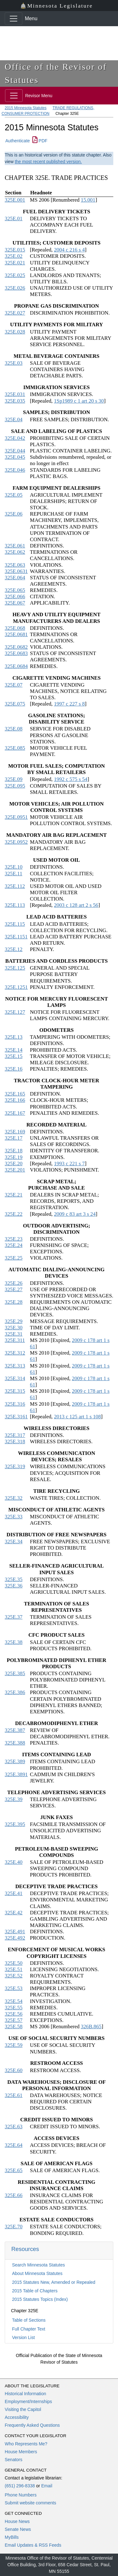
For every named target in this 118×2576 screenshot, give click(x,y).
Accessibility (17, 2417)
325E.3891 (16, 1774)
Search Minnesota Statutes (38, 2264)
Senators (13, 2459)
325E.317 (15, 1435)
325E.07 (13, 685)
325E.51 (13, 1969)
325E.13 (13, 1037)
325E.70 (13, 2227)
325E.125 (15, 968)
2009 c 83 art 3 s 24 (74, 1214)
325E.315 (15, 1391)
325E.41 (13, 1893)
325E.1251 (16, 987)
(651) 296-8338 (20, 2485)
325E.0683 (16, 653)
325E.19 (13, 1157)
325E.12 (13, 949)
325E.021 (15, 263)
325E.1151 (16, 937)
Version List (23, 2337)
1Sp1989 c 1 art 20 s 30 (79, 401)
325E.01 (13, 219)
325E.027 (15, 313)
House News (17, 2521)
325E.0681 (16, 634)
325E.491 (15, 1932)
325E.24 (13, 1245)
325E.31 (13, 1334)
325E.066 (15, 597)
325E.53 (13, 1988)
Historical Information (25, 2393)
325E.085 (15, 748)
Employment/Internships (28, 2401)
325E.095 (15, 786)
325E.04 (13, 419)
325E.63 (13, 2127)
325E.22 (13, 1214)
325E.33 (13, 1517)
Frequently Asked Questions (32, 2425)
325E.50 (13, 1963)
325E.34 (13, 1542)
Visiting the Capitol (23, 2409)
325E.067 (15, 603)
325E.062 (15, 552)
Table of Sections (29, 2320)
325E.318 (15, 1442)
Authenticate (17, 140)
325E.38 (13, 1642)
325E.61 (13, 2095)
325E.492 (15, 1938)
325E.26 (13, 1283)
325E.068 (15, 628)
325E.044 (15, 451)
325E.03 (13, 363)
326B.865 (91, 2026)
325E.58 (13, 2026)
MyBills (12, 2537)
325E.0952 (16, 842)
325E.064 (15, 578)
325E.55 (13, 2008)
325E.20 (13, 1164)
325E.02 (13, 256)
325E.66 (13, 2195)
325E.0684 (16, 666)
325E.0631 (16, 571)
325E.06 (13, 514)
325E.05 (13, 495)
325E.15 (13, 1056)
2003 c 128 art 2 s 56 (76, 905)
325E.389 (15, 1761)
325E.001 (15, 200)
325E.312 (15, 1353)
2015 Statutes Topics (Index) (40, 2299)
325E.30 (13, 1328)
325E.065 (15, 590)
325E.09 (13, 779)
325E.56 (13, 2014)
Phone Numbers (21, 2494)
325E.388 (15, 1743)
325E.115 (15, 924)
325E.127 (15, 1012)
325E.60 (13, 2070)
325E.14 (13, 1050)
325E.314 (15, 1378)
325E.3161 (16, 1417)
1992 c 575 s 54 (70, 779)
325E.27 (13, 1289)
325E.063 (15, 565)
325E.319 (15, 1466)
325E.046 (15, 470)
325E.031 (15, 394)
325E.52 (13, 1976)
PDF (40, 140)
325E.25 (13, 1258)
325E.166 (15, 1100)
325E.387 (15, 1730)
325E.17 (13, 1138)
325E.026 (15, 288)
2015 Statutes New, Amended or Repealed (53, 2282)
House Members (21, 2451)
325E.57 (13, 2020)
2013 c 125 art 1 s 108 (77, 1417)
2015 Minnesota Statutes (26, 108)
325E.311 (15, 1340)
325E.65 (13, 2170)
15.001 (88, 200)
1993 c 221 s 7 (69, 1164)
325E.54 (13, 2001)
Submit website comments (30, 2502)
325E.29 (13, 1321)
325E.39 (13, 1799)
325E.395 (15, 1824)
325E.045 (15, 457)
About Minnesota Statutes (37, 2273)
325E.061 (15, 546)
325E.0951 (16, 817)
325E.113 (15, 905)
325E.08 (13, 729)
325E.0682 (16, 647)
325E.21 (13, 1195)
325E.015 (15, 250)
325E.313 (15, 1366)
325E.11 (13, 874)
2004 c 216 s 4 (69, 250)
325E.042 (15, 438)
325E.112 (15, 886)
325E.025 (15, 275)
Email (46, 2485)
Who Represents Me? (26, 2443)
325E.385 (15, 1673)
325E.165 (15, 1094)
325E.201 (15, 1170)
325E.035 (15, 401)
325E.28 (13, 1302)
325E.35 (13, 1579)
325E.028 (15, 332)
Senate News (18, 2529)
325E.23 (13, 1239)
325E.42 (13, 1913)
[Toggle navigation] (13, 18)
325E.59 (13, 2045)
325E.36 (13, 1586)
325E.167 (15, 1113)
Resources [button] (25, 2249)
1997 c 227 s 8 (69, 704)
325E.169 (15, 1132)
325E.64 (13, 2145)
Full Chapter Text (28, 2328)
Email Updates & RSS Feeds (33, 2545)
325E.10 (13, 867)
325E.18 (13, 1151)
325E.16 (13, 1069)
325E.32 (13, 1498)
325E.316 (15, 1404)
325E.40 (13, 1862)
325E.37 (13, 1617)
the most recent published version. (48, 161)
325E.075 (15, 704)
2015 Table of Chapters (35, 2290)
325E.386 (15, 1692)
